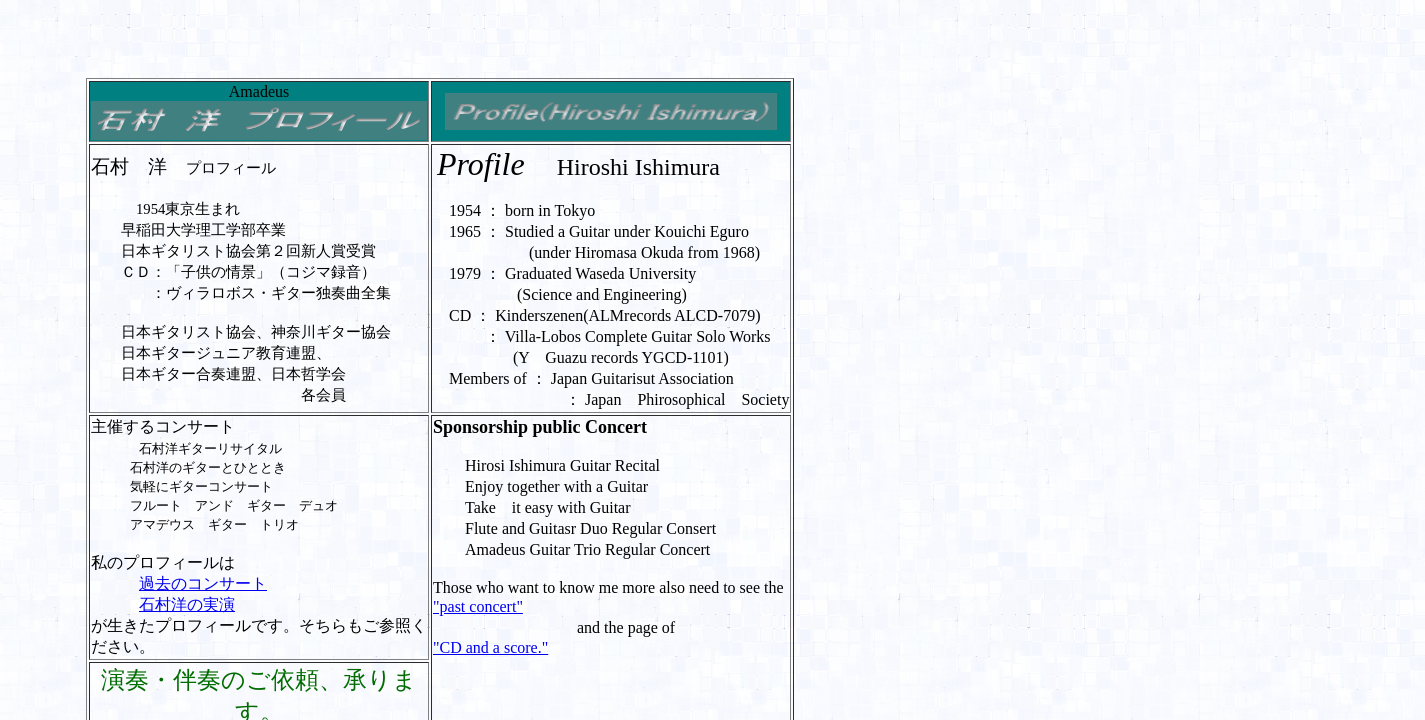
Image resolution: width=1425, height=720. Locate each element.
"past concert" (478, 606)
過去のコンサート (203, 583)
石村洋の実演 (187, 604)
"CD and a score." (490, 647)
